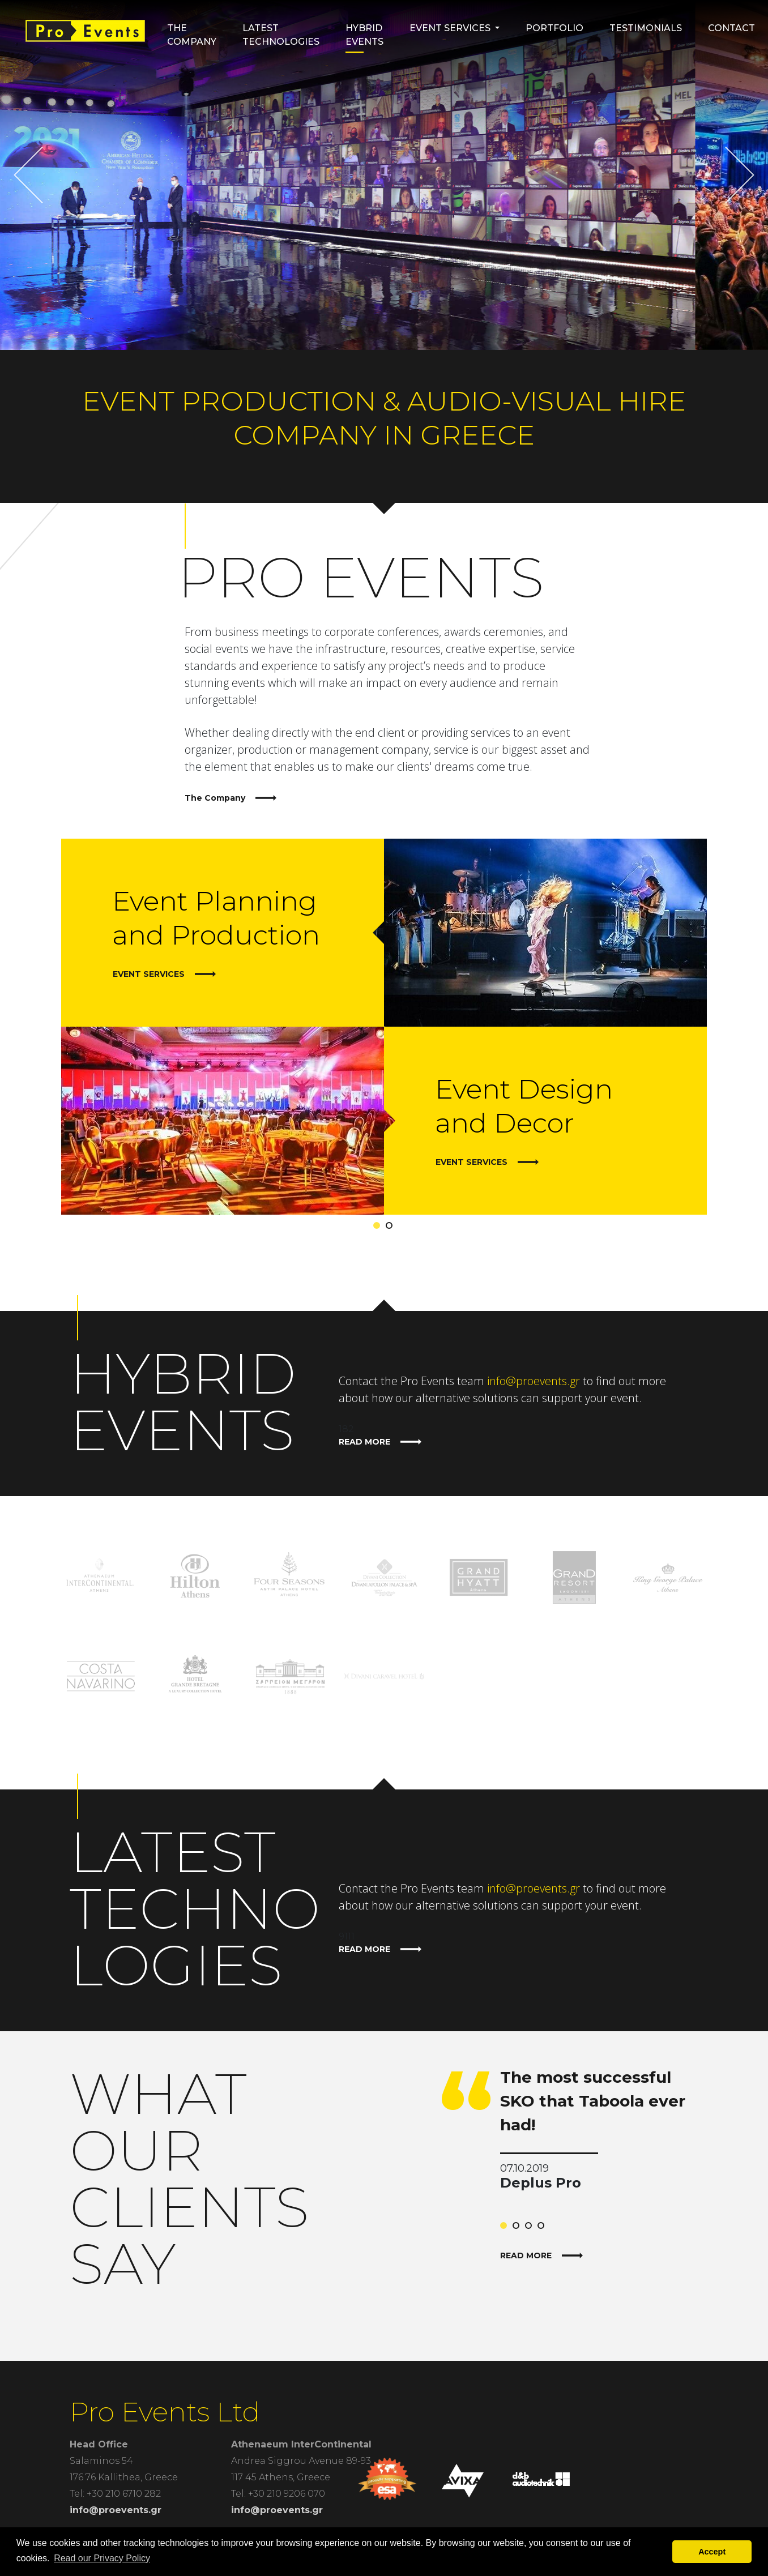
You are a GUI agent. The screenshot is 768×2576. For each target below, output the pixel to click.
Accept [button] (712, 2551)
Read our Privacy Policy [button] (102, 2558)
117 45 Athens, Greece (280, 2477)
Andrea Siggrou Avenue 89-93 (301, 2460)
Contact (731, 28)
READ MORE (380, 1442)
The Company (191, 35)
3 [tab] (530, 2227)
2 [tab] (391, 1227)
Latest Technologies (280, 35)
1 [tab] (379, 1227)
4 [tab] (543, 2227)
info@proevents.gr (533, 1381)
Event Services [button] (449, 28)
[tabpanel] (384, 1027)
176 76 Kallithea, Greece (124, 2477)
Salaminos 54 (101, 2460)
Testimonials (645, 28)
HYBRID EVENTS (364, 35)
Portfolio (554, 28)
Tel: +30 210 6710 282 (115, 2493)
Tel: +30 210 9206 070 (278, 2493)
